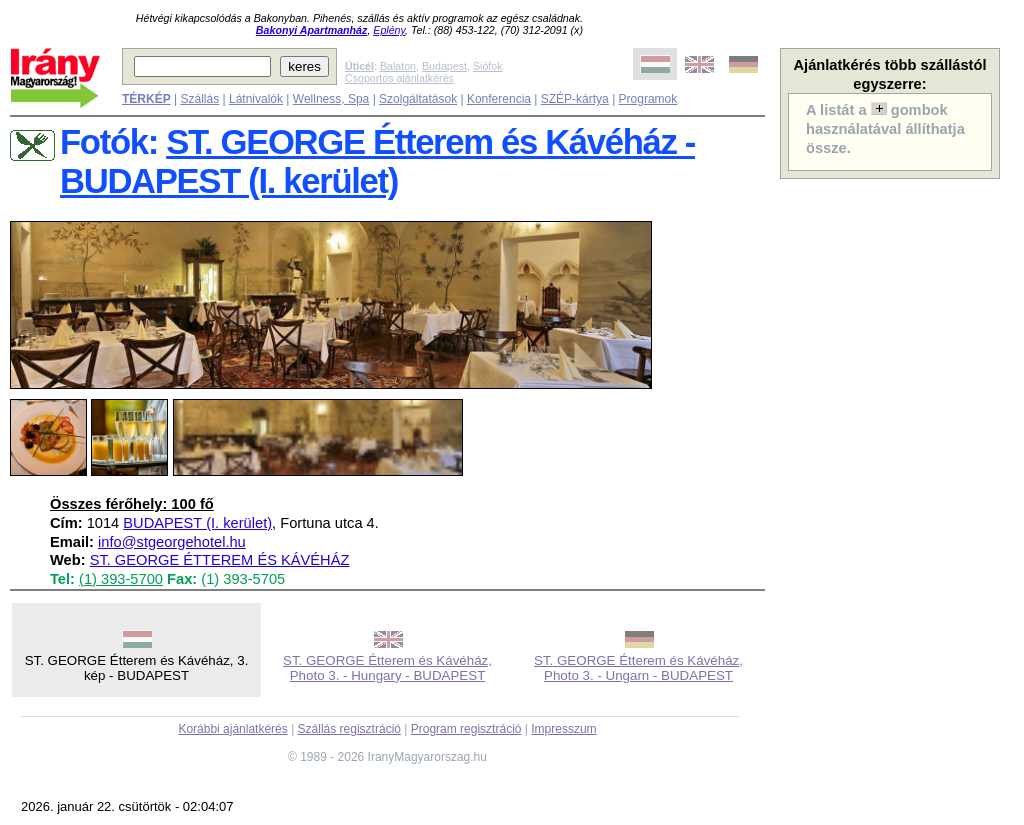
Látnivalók (256, 99)
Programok (648, 99)
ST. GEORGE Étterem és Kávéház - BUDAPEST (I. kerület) (377, 161)
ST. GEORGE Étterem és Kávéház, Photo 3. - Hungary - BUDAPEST (387, 668)
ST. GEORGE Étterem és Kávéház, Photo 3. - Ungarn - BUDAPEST (638, 668)
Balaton (398, 66)
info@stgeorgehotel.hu (172, 542)
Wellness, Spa (331, 99)
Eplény (389, 30)
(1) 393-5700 (121, 579)
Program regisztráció (466, 729)
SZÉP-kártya (575, 99)
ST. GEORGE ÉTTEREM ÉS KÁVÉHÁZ (220, 560)
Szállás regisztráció (349, 729)
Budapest (444, 66)
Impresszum (563, 729)
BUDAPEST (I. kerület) (197, 523)
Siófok (488, 66)
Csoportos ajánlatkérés (399, 78)
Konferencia (499, 99)
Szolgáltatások (418, 99)
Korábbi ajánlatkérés (232, 729)
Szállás (199, 99)
